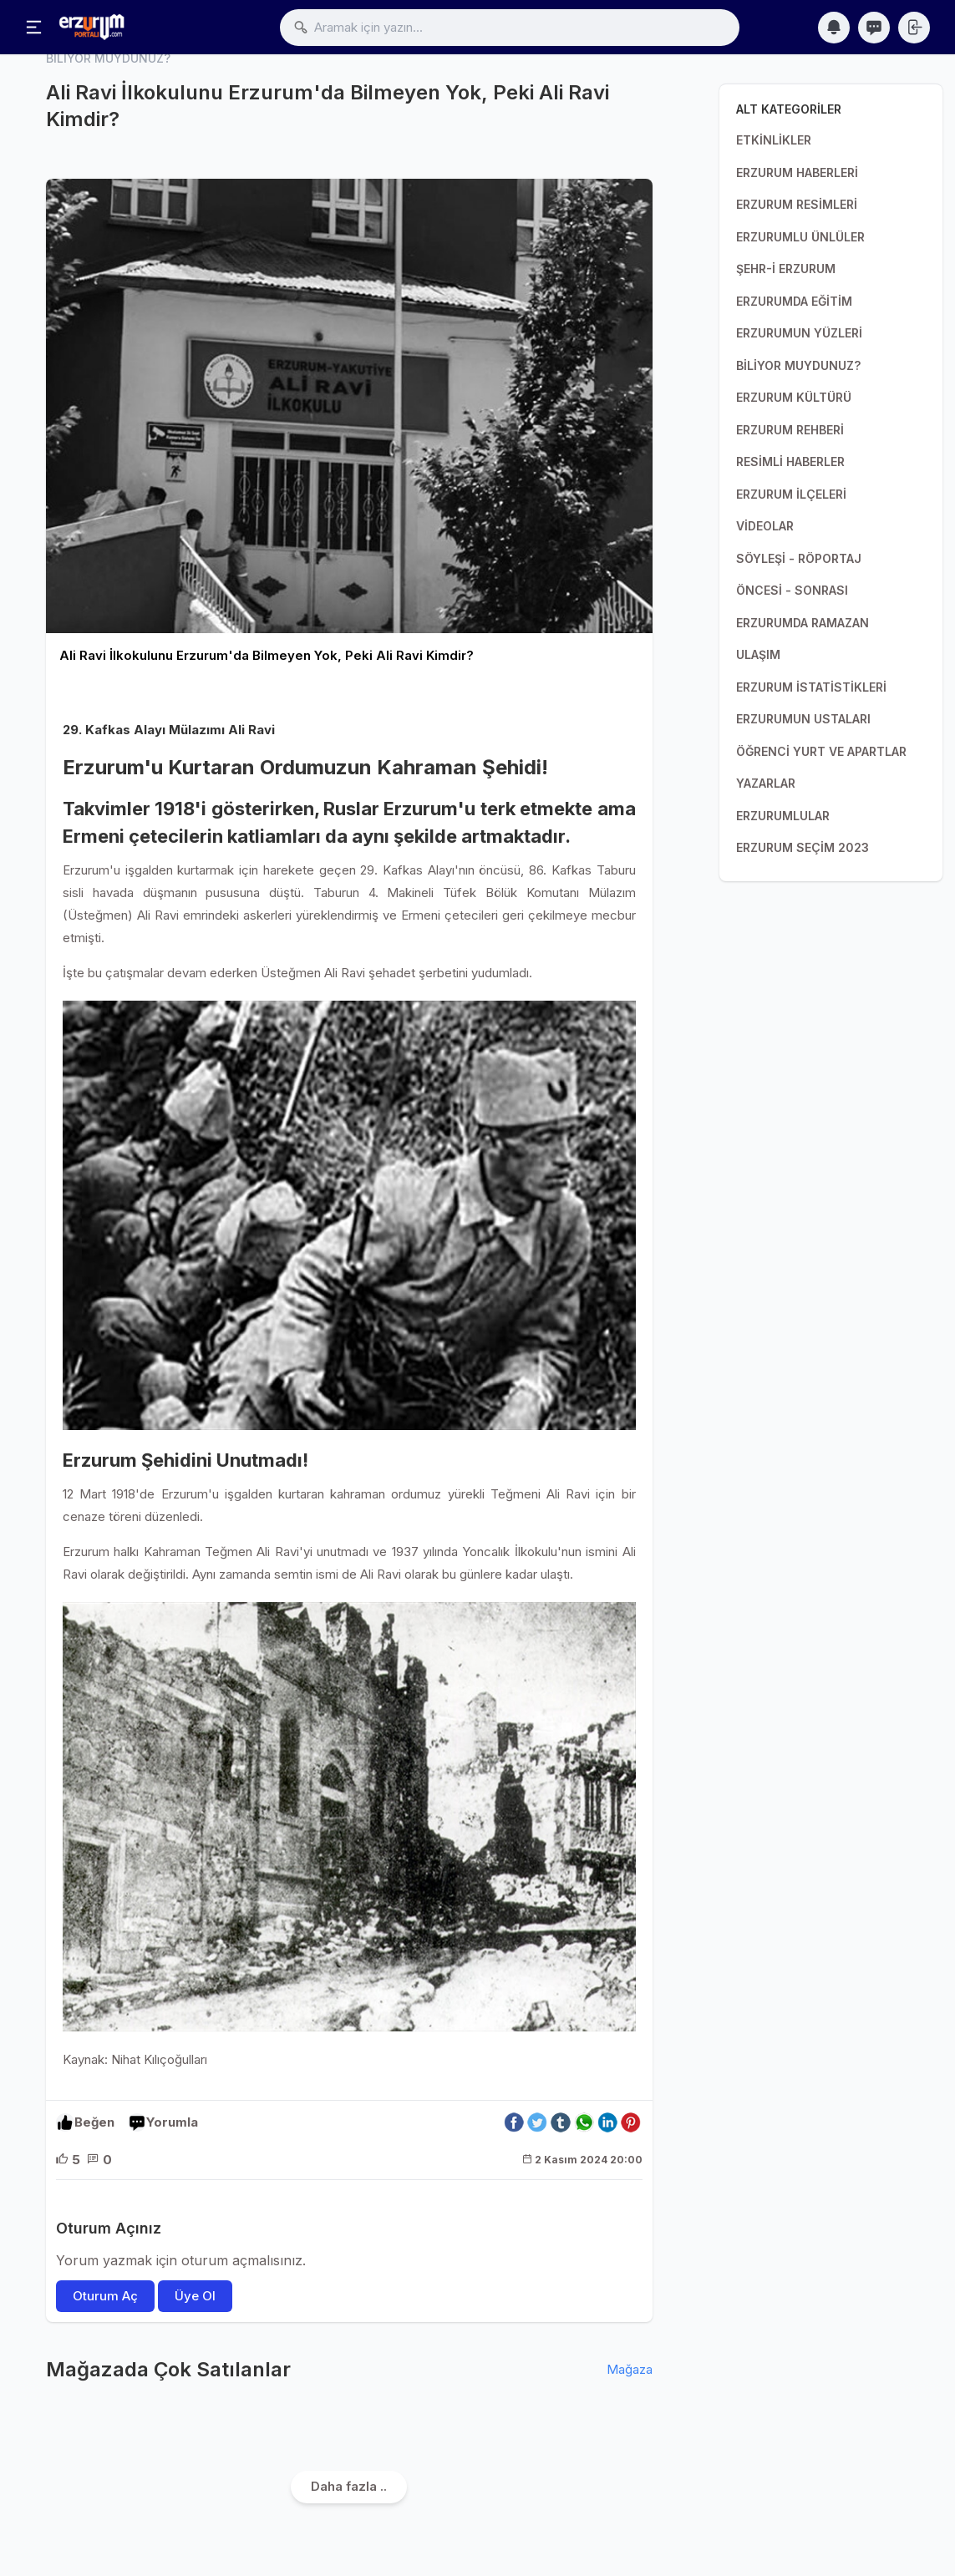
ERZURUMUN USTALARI (803, 719)
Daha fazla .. (349, 2486)
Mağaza (630, 2369)
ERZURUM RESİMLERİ (796, 204)
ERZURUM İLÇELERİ (791, 494)
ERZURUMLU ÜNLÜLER (800, 237)
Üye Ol (195, 2296)
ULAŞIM (758, 654)
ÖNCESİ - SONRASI (792, 590)
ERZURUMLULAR (783, 816)
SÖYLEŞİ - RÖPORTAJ (798, 558)
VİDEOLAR (765, 526)
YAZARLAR (765, 783)
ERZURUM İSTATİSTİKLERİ (811, 687)
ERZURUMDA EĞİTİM (794, 301)
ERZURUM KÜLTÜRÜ (793, 397)
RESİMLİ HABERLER (790, 461)
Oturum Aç (105, 2296)
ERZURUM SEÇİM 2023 (802, 847)
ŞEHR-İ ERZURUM (786, 268)
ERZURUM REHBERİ (790, 430)
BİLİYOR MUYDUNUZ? (798, 365)
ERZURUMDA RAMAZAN (802, 623)
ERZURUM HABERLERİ (797, 172)
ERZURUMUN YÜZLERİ (799, 333)
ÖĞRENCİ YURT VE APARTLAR (821, 751)
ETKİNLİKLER (773, 140)
